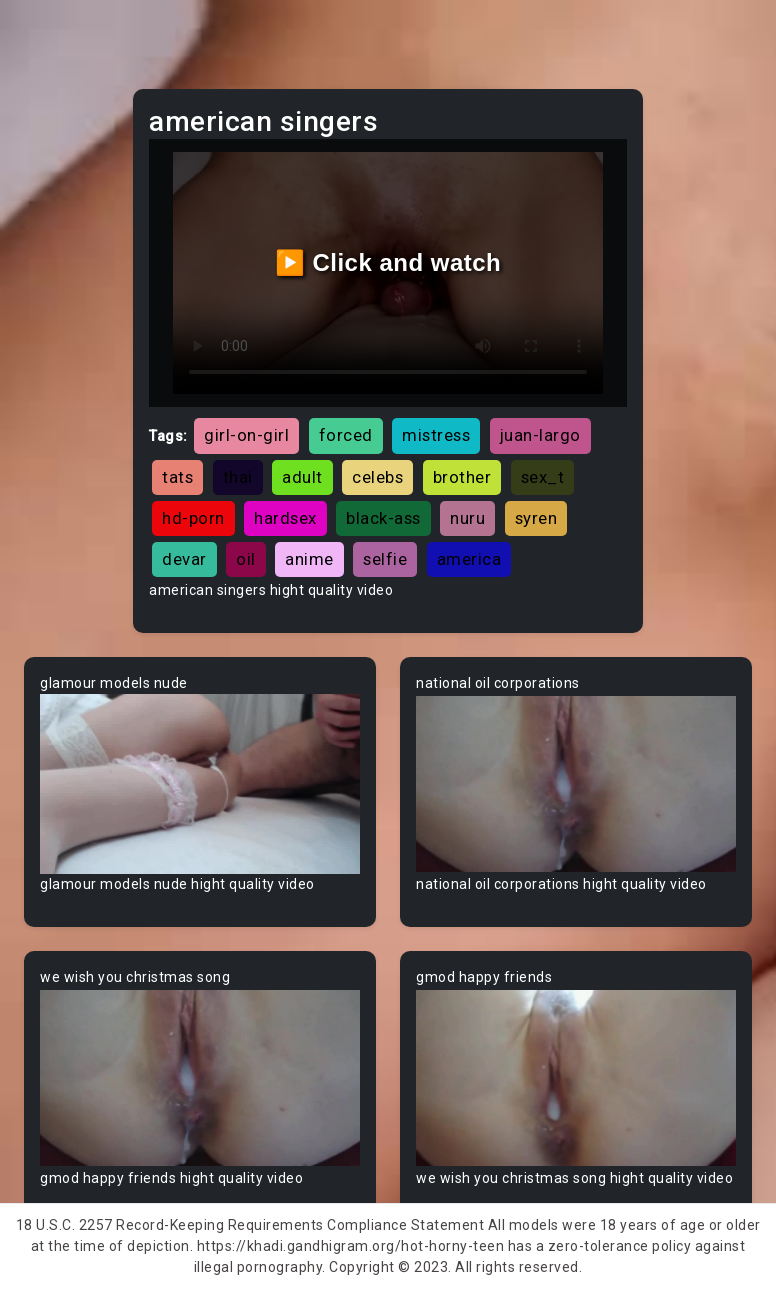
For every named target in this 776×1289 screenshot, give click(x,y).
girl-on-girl (246, 435)
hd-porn (193, 518)
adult (302, 477)
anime (309, 559)
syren (536, 518)
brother (462, 477)
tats (177, 477)
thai (238, 477)
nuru (467, 518)
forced (346, 435)
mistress (436, 435)
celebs (377, 477)
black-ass (383, 518)
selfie (385, 559)
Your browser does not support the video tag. (200, 784)
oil (246, 559)
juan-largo (540, 435)
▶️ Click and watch (388, 262)
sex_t (543, 477)
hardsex (285, 518)
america (469, 559)
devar (184, 559)
